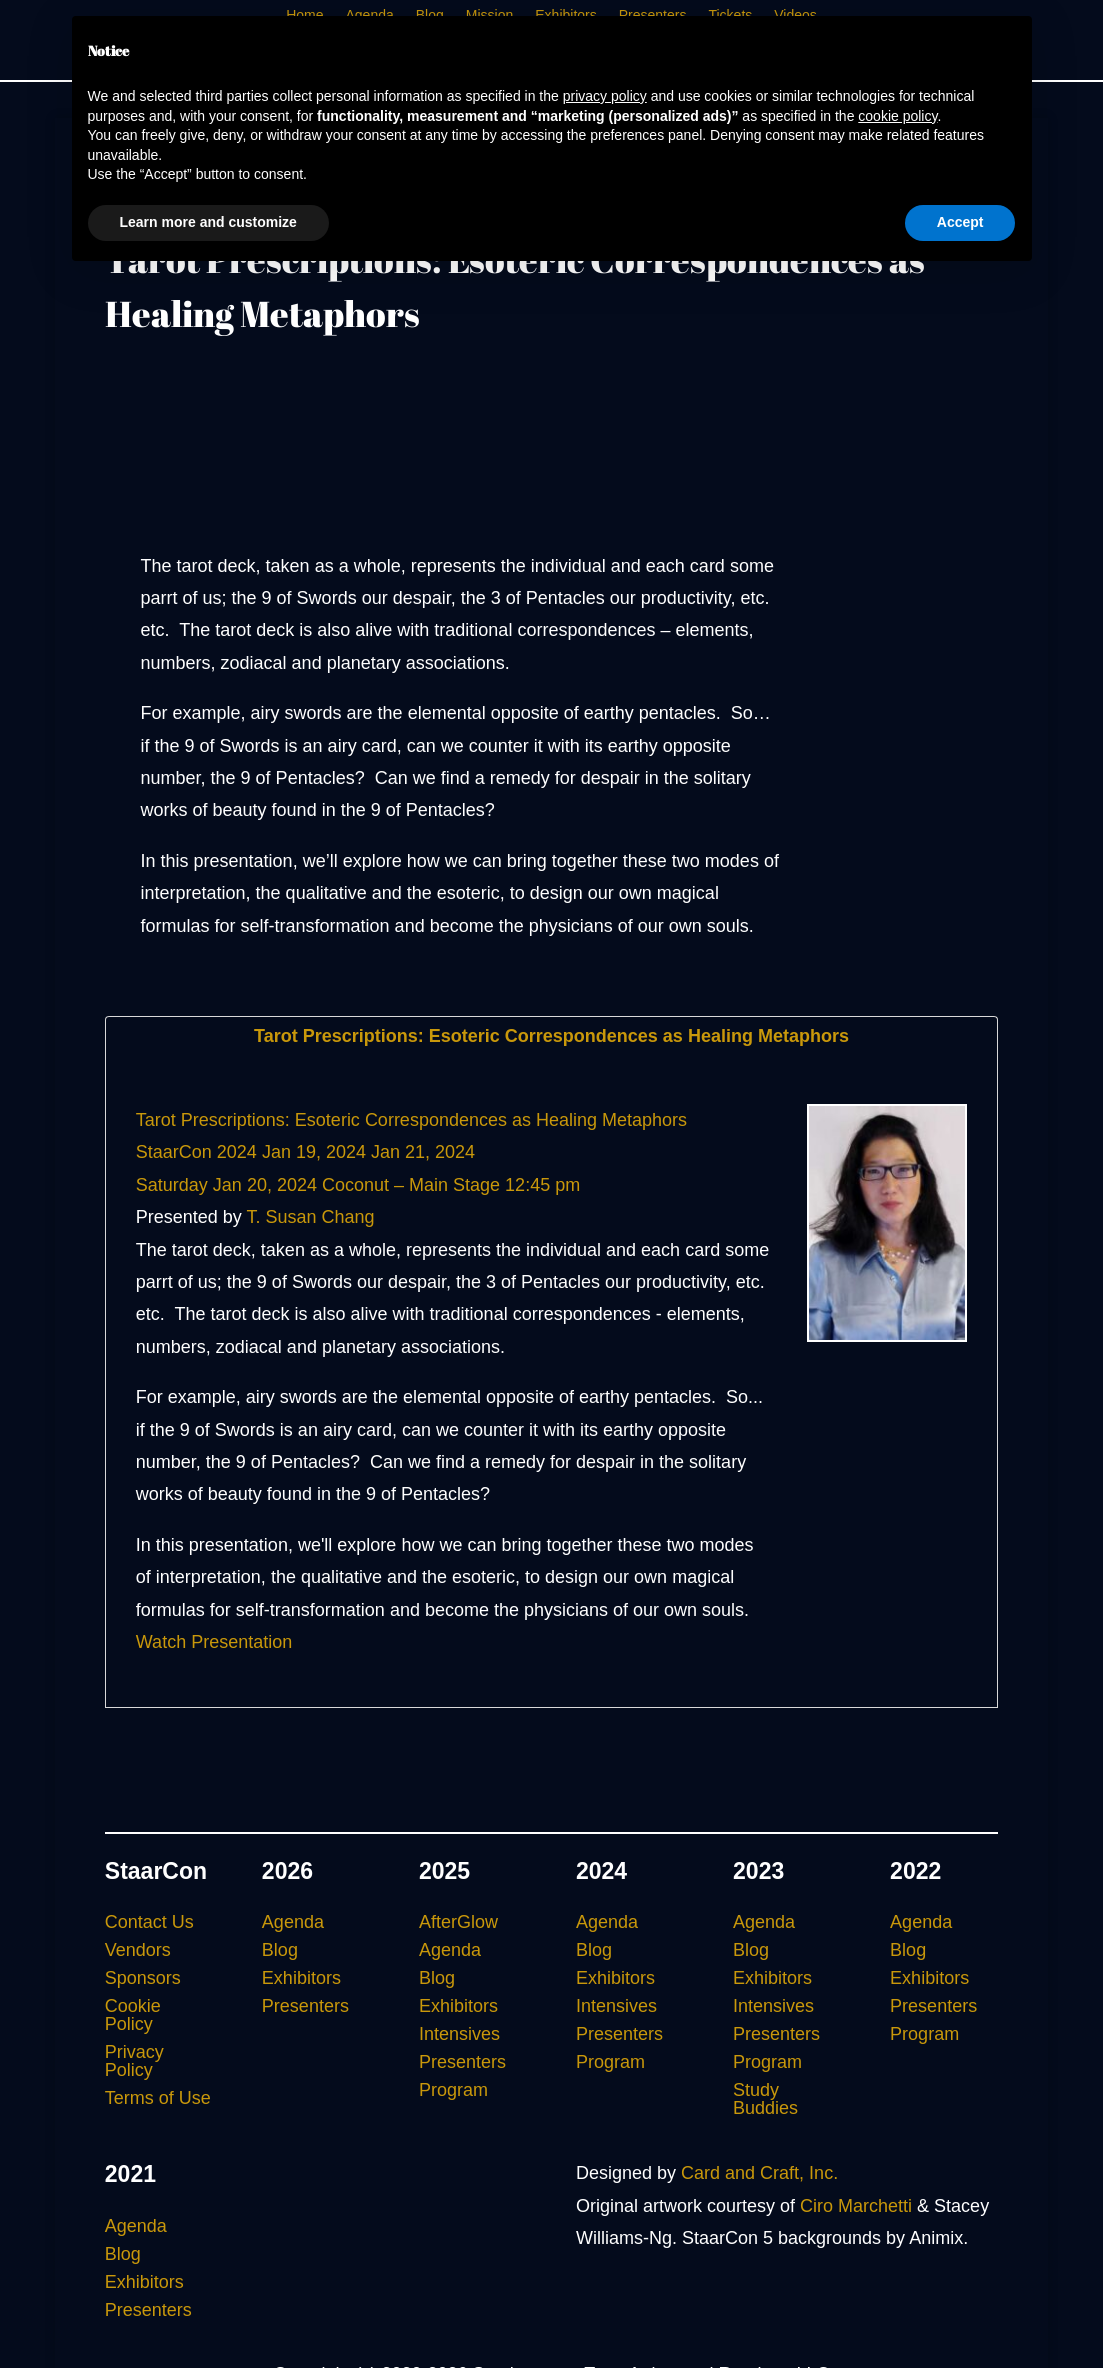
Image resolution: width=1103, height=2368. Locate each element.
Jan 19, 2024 (314, 1152)
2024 (601, 1871)
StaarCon (156, 1871)
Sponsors (143, 1978)
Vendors (138, 1950)
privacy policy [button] (605, 96)
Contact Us (149, 1922)
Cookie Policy (133, 2015)
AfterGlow (458, 1922)
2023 (758, 1871)
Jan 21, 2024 (423, 1152)
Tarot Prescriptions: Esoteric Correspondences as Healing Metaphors (551, 1036)
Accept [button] (960, 222)
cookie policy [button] (897, 116)
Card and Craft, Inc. (759, 2173)
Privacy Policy (134, 2061)
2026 (287, 1871)
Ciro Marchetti (856, 2206)
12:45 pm (542, 1185)
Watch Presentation (214, 1642)
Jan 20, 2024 (265, 1185)
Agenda (293, 1922)
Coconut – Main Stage (411, 1185)
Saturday (172, 1185)
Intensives (459, 2034)
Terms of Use (158, 2098)
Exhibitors (301, 1978)
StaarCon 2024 (196, 1152)
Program (453, 2090)
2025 (444, 1871)
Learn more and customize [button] (208, 222)
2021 (130, 2174)
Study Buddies (765, 2099)
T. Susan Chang (311, 1217)
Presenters (305, 2006)
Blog (280, 1950)
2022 (915, 1871)
